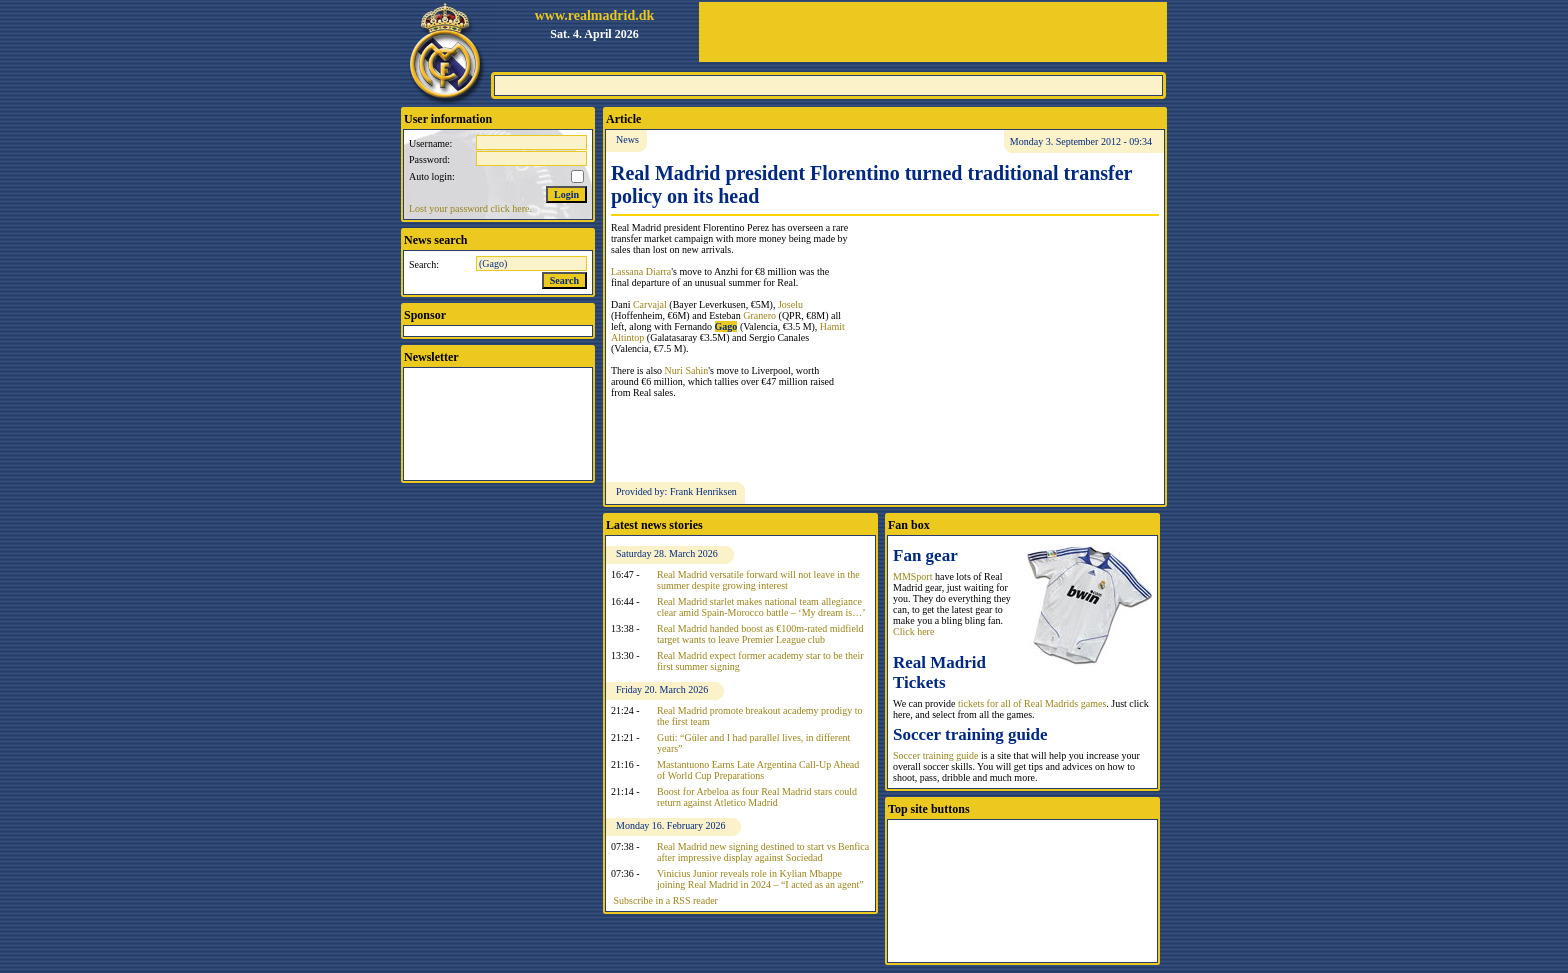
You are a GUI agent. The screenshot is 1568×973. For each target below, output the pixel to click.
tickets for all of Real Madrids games (1032, 703)
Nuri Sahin (687, 370)
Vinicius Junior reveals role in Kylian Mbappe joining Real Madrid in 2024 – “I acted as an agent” (760, 879)
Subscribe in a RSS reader (666, 900)
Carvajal (650, 304)
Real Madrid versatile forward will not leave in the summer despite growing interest (758, 580)
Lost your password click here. (470, 208)
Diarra (659, 271)
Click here (913, 631)
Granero (759, 315)
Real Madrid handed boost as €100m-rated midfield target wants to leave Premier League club (760, 634)
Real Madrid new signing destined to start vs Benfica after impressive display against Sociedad (763, 852)
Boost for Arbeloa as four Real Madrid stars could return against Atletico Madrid (757, 797)
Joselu (790, 304)
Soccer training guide (936, 755)
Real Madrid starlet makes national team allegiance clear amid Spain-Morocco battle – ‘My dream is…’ (761, 607)
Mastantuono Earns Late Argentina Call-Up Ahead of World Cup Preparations (758, 770)
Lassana (628, 271)
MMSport (912, 576)
